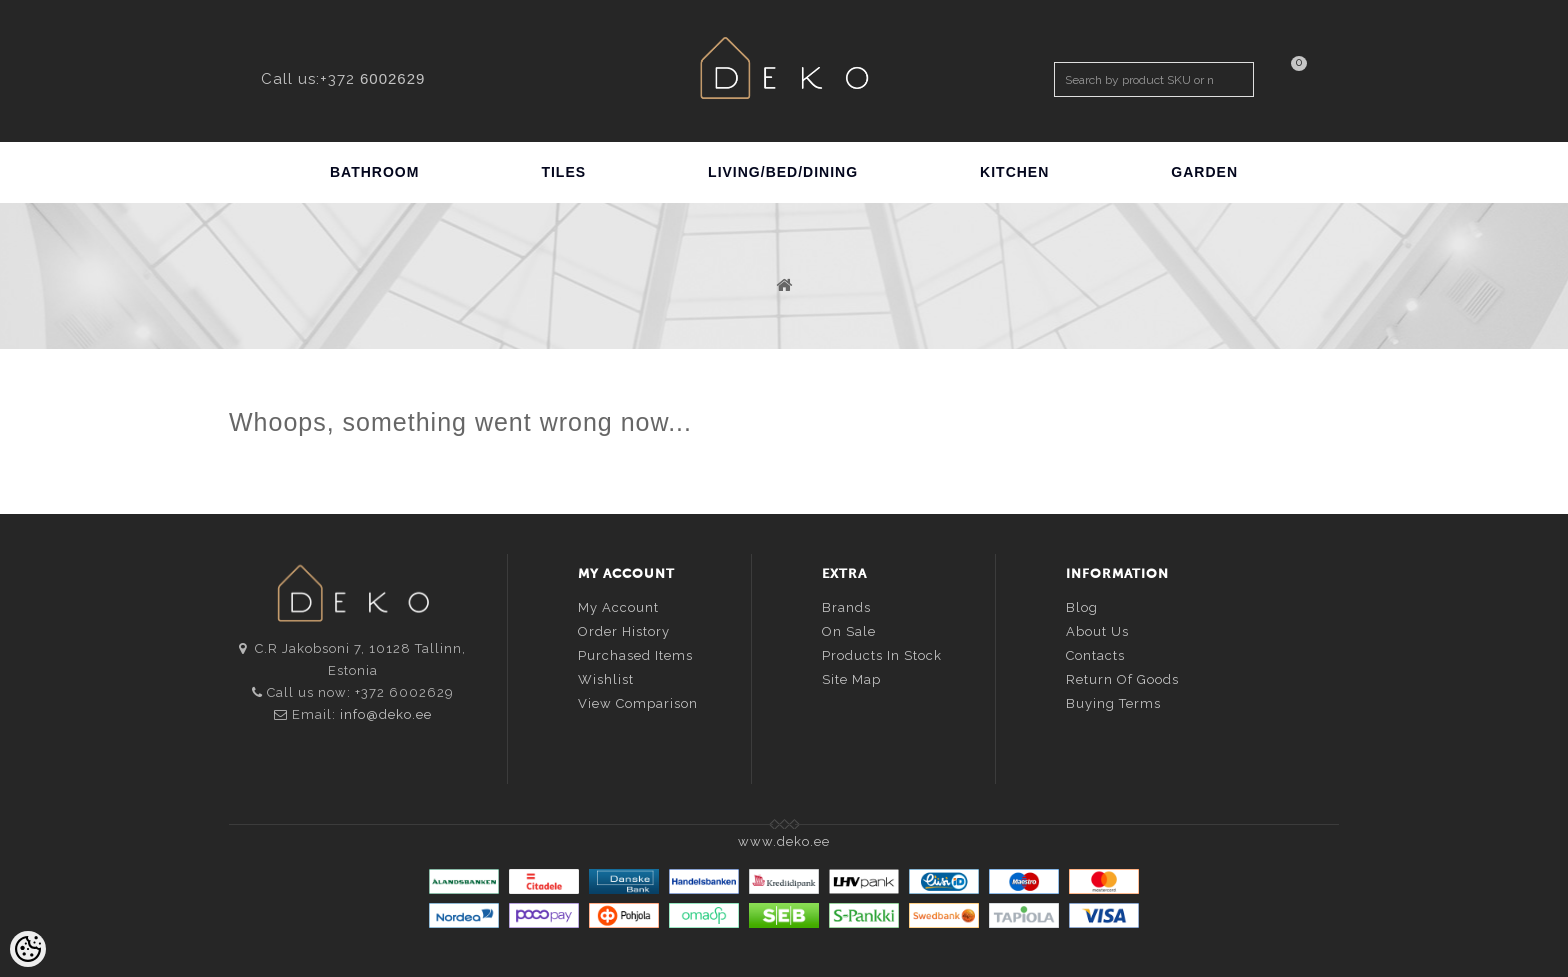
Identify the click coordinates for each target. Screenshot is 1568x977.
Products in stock (882, 655)
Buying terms (1113, 703)
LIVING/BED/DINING (783, 172)
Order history (624, 631)
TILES (563, 172)
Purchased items (635, 655)
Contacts (1095, 655)
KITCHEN (1014, 172)
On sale (849, 631)
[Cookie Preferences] (28, 949)
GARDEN (1204, 172)
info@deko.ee (386, 714)
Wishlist (606, 679)
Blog (1082, 607)
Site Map (851, 679)
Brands (846, 607)
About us (1097, 631)
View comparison (638, 703)
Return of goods (1122, 679)
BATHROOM (374, 172)
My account (618, 607)
